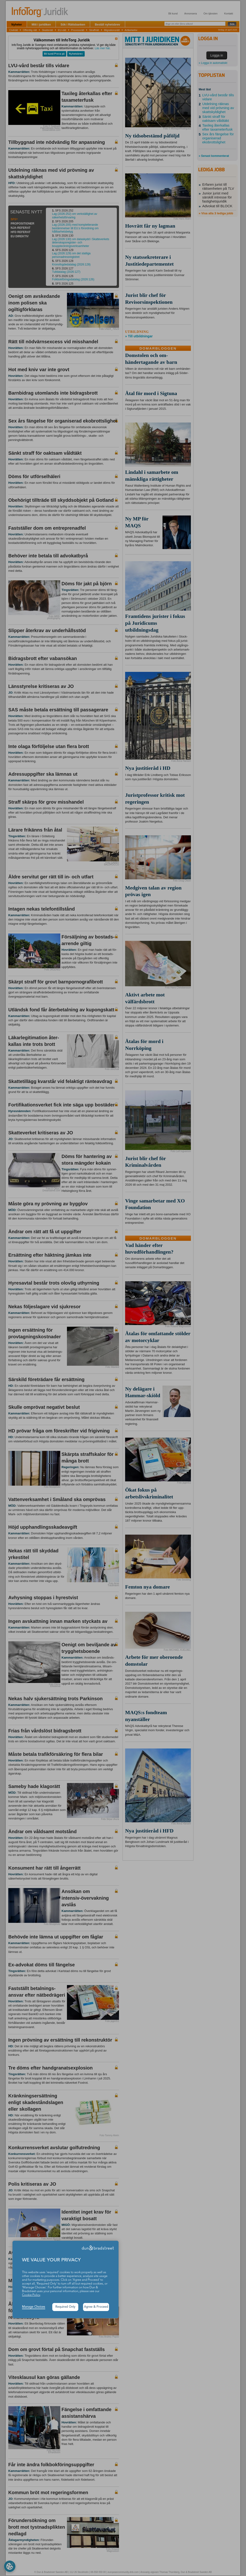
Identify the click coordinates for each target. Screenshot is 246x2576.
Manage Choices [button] (33, 2306)
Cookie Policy (31, 2295)
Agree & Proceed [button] (96, 2306)
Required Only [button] (65, 2306)
